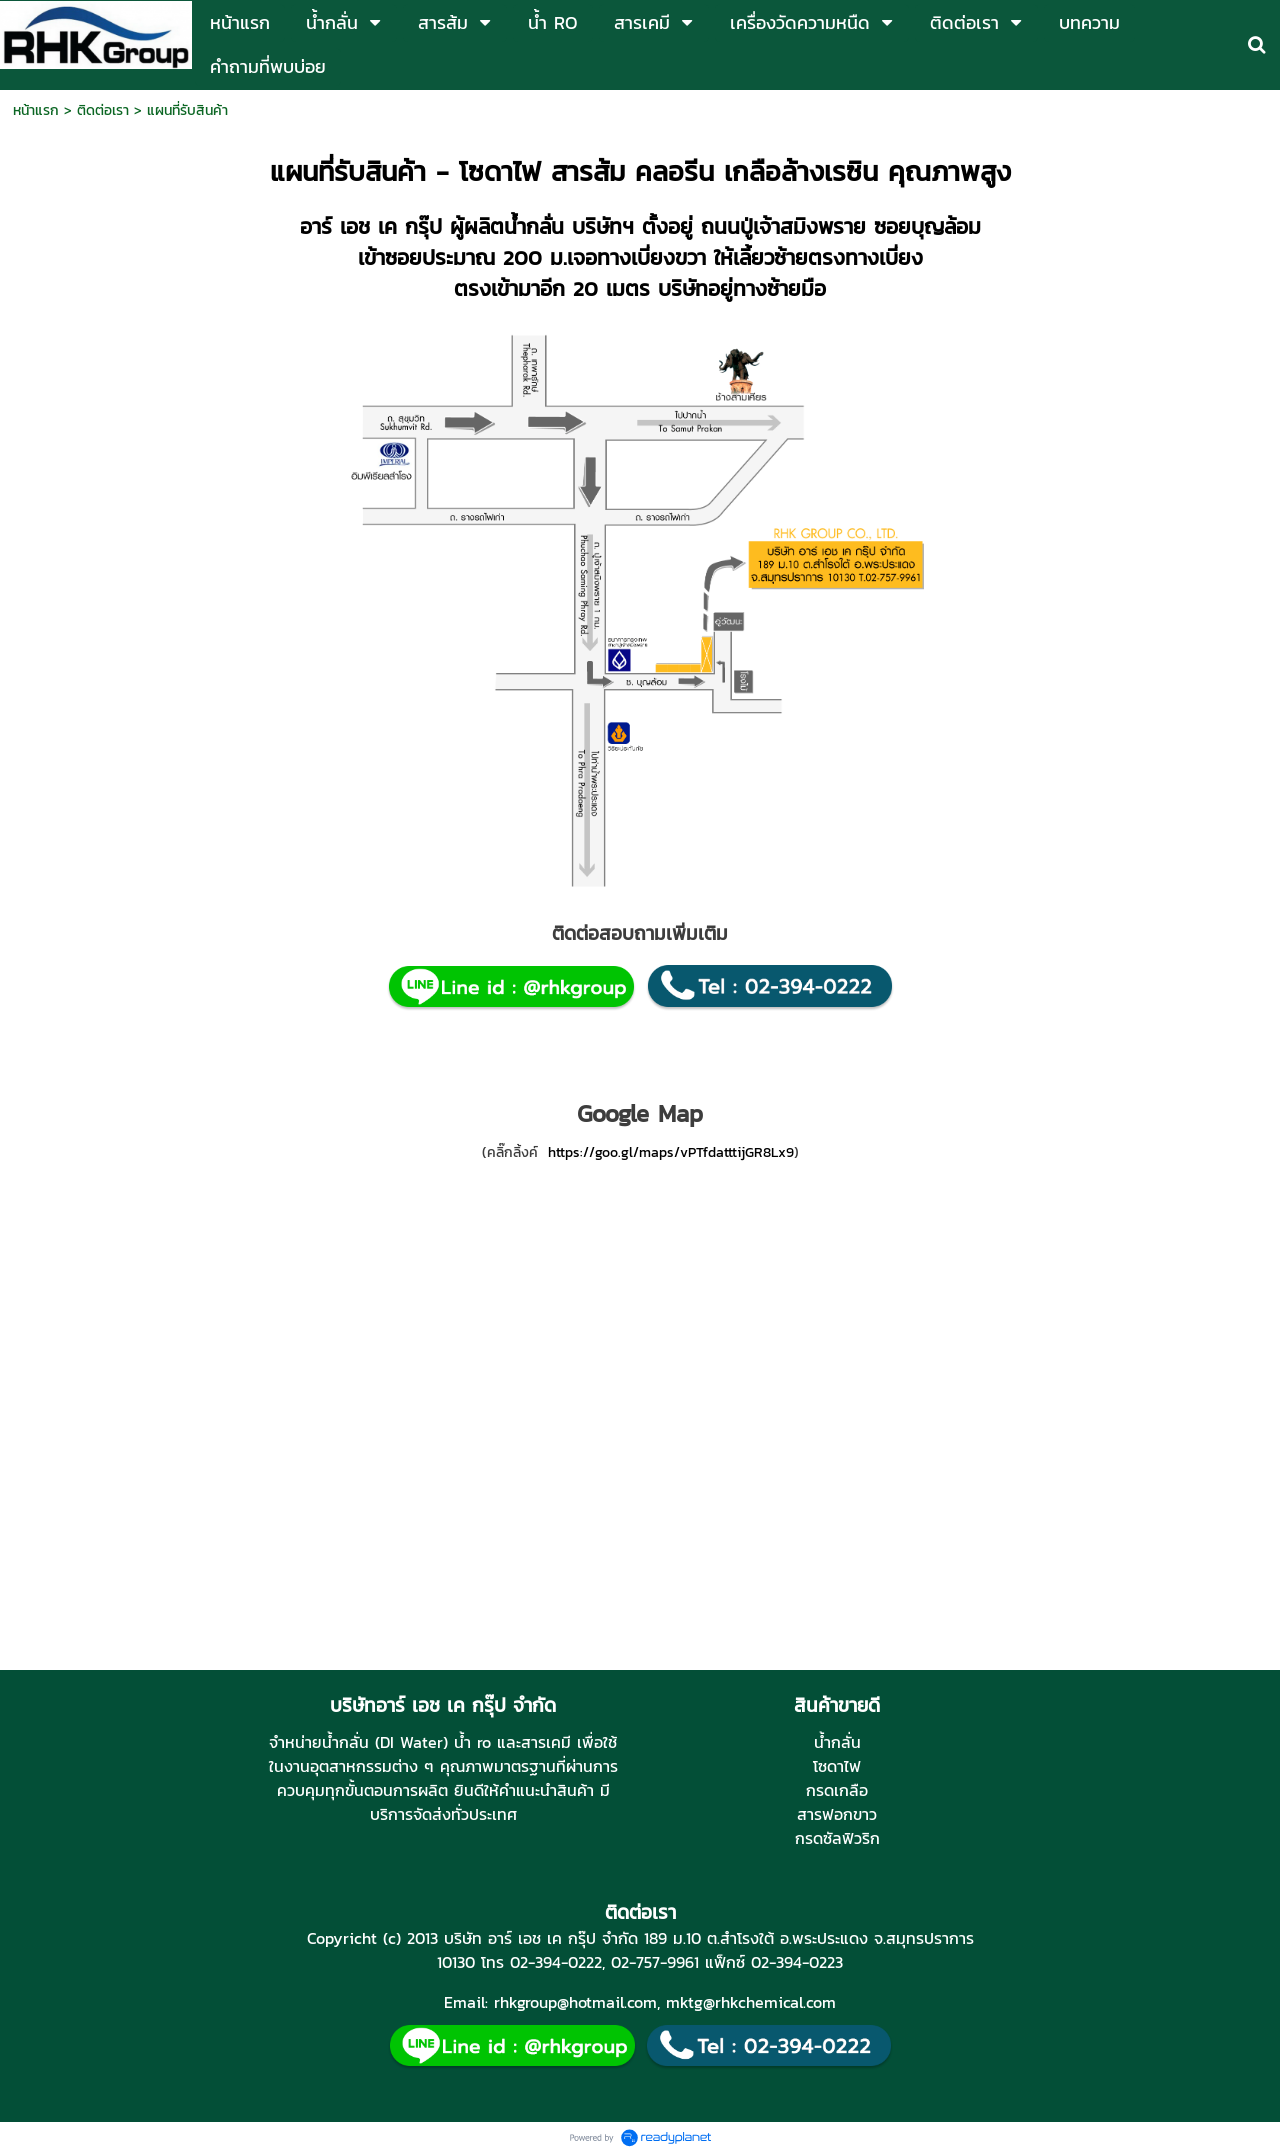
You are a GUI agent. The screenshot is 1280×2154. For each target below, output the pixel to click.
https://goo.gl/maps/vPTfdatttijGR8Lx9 (671, 1152)
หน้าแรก (36, 110)
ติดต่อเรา (103, 110)
